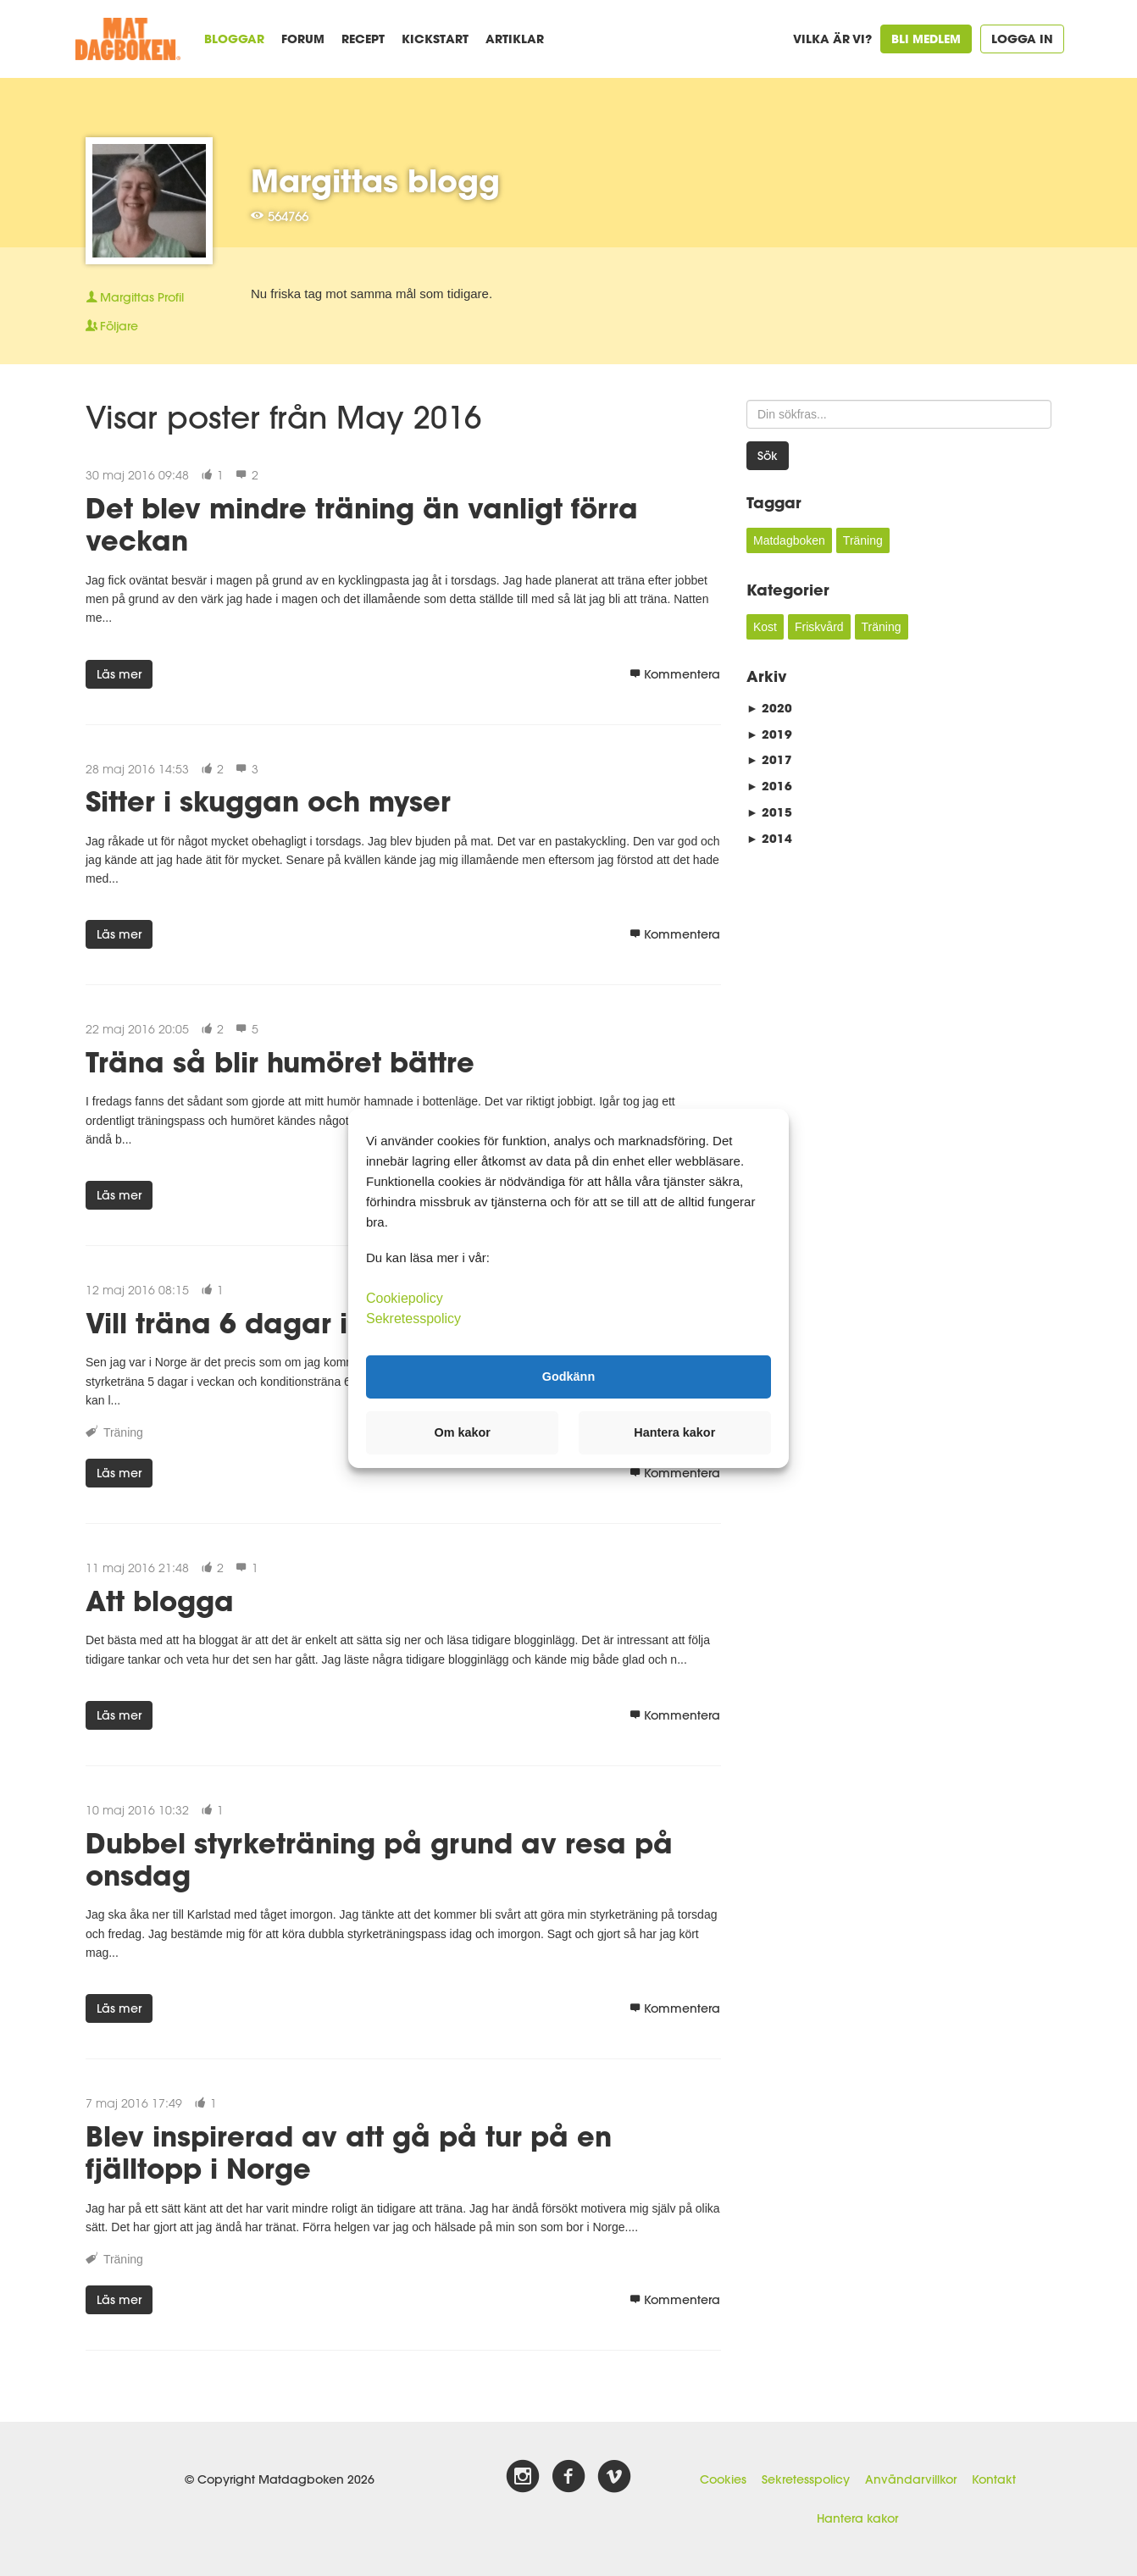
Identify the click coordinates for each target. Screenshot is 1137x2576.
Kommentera (675, 674)
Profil (135, 297)
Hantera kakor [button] (674, 1432)
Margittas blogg (375, 180)
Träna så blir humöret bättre (280, 1062)
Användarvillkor (911, 2479)
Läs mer (119, 674)
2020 (769, 708)
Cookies (723, 2479)
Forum (302, 38)
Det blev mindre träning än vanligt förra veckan (362, 524)
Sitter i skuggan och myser (268, 801)
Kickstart (435, 38)
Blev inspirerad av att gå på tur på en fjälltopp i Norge (349, 2152)
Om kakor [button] (463, 1432)
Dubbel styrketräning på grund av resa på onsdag (379, 1859)
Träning (123, 1432)
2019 (769, 734)
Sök (767, 455)
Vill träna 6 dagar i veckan (272, 1323)
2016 (769, 786)
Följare (112, 326)
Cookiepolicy (404, 1297)
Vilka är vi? (832, 38)
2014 (769, 838)
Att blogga (160, 1600)
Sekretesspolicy (806, 2479)
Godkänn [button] (568, 1376)
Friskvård (819, 627)
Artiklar (514, 38)
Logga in (1022, 38)
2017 (769, 759)
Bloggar (234, 38)
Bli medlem (926, 38)
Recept (363, 38)
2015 (769, 812)
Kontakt (994, 2479)
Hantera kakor (857, 2518)
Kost (765, 627)
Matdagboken (789, 540)
